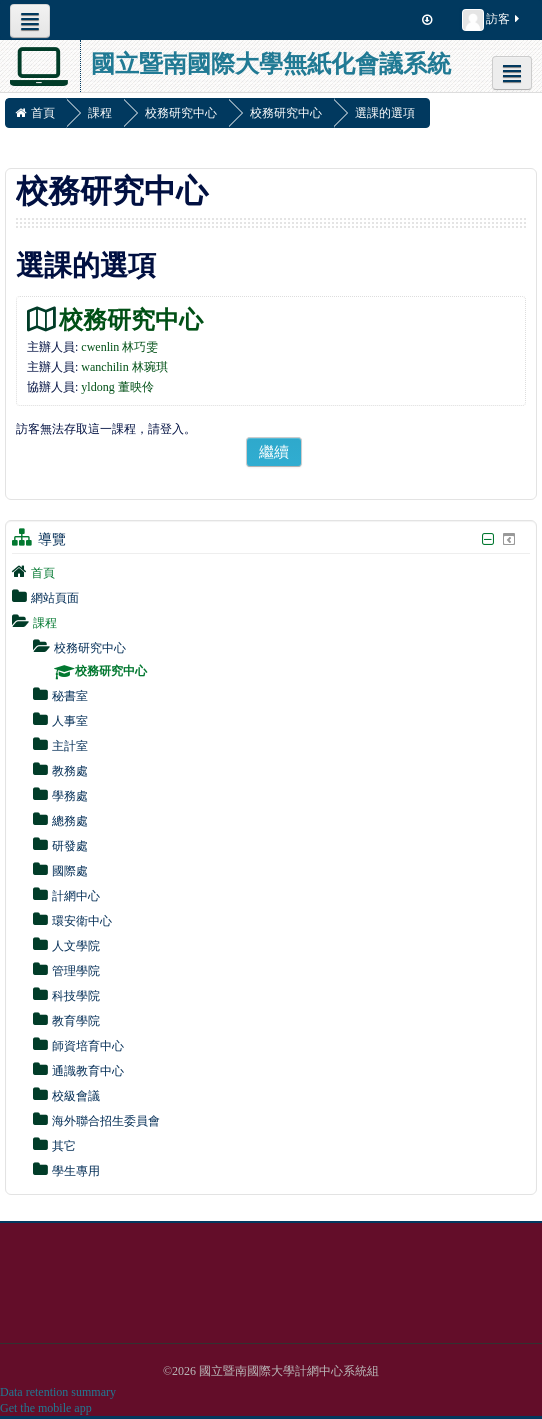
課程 (45, 623)
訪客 (492, 20)
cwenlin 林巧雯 (119, 347)
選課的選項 (385, 113)
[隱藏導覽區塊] (487, 539)
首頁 (43, 573)
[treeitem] (271, 572)
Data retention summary (58, 1392)
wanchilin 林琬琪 (124, 367)
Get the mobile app (46, 1408)
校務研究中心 (131, 319)
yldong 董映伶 (117, 387)
